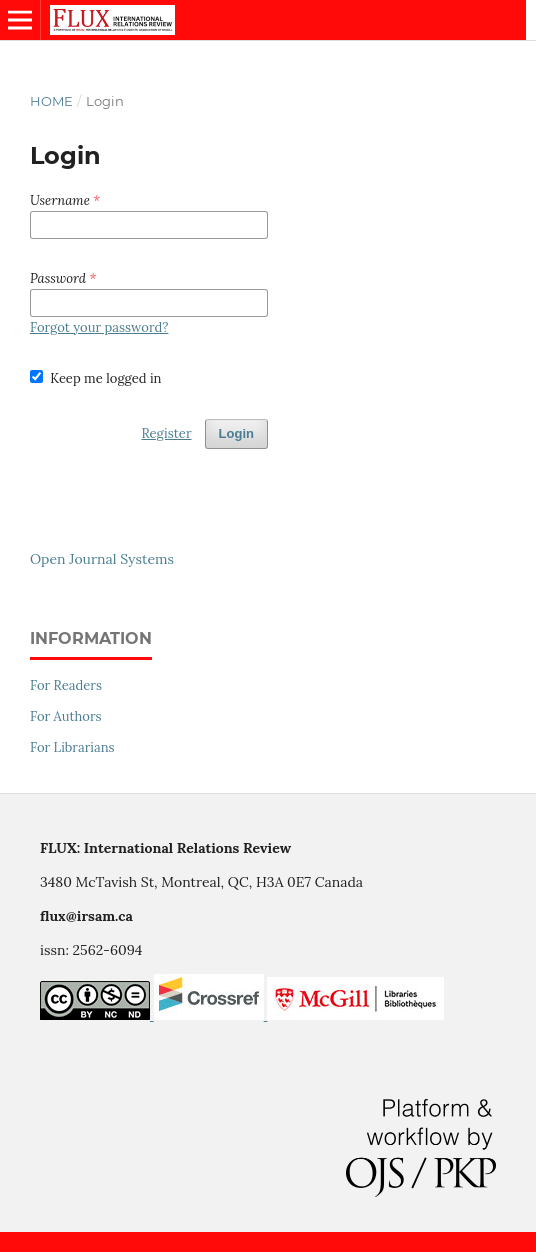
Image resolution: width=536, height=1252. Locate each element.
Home (51, 101)
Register (166, 433)
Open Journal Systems (102, 559)
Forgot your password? (99, 327)
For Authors (66, 716)
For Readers (66, 685)
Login (236, 433)
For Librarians (72, 747)
